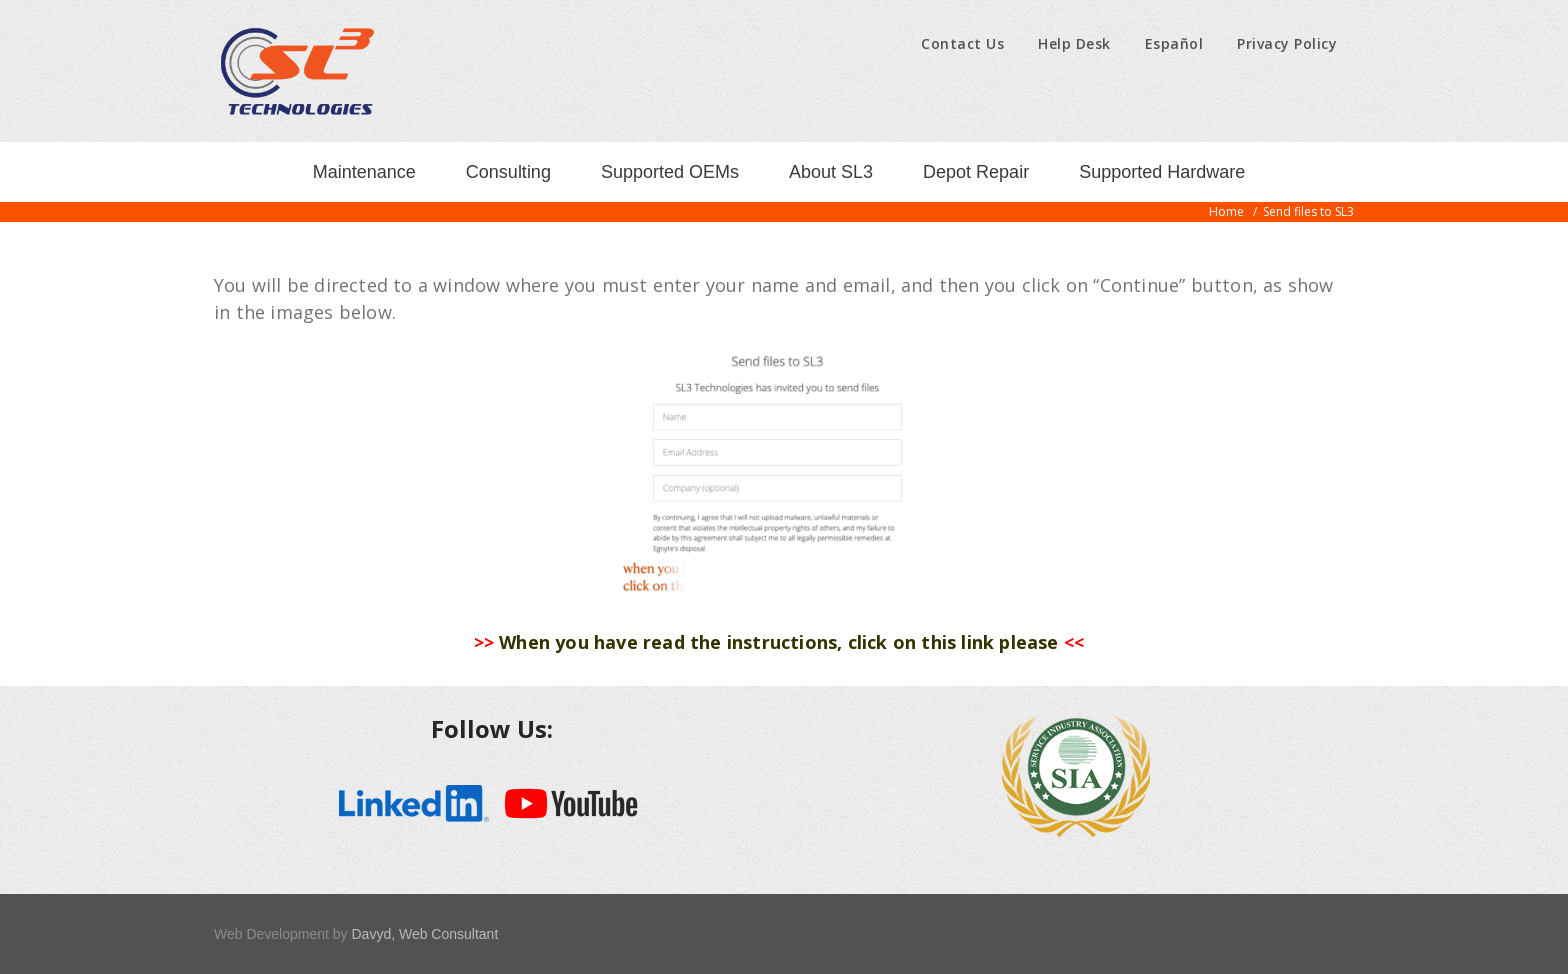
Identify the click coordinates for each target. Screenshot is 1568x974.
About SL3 (831, 172)
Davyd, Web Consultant (424, 934)
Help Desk (1074, 43)
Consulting (508, 172)
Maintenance (364, 172)
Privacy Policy (1287, 43)
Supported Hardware (1162, 172)
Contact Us (962, 43)
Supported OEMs (670, 172)
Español (1174, 43)
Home (1226, 211)
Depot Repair (976, 172)
